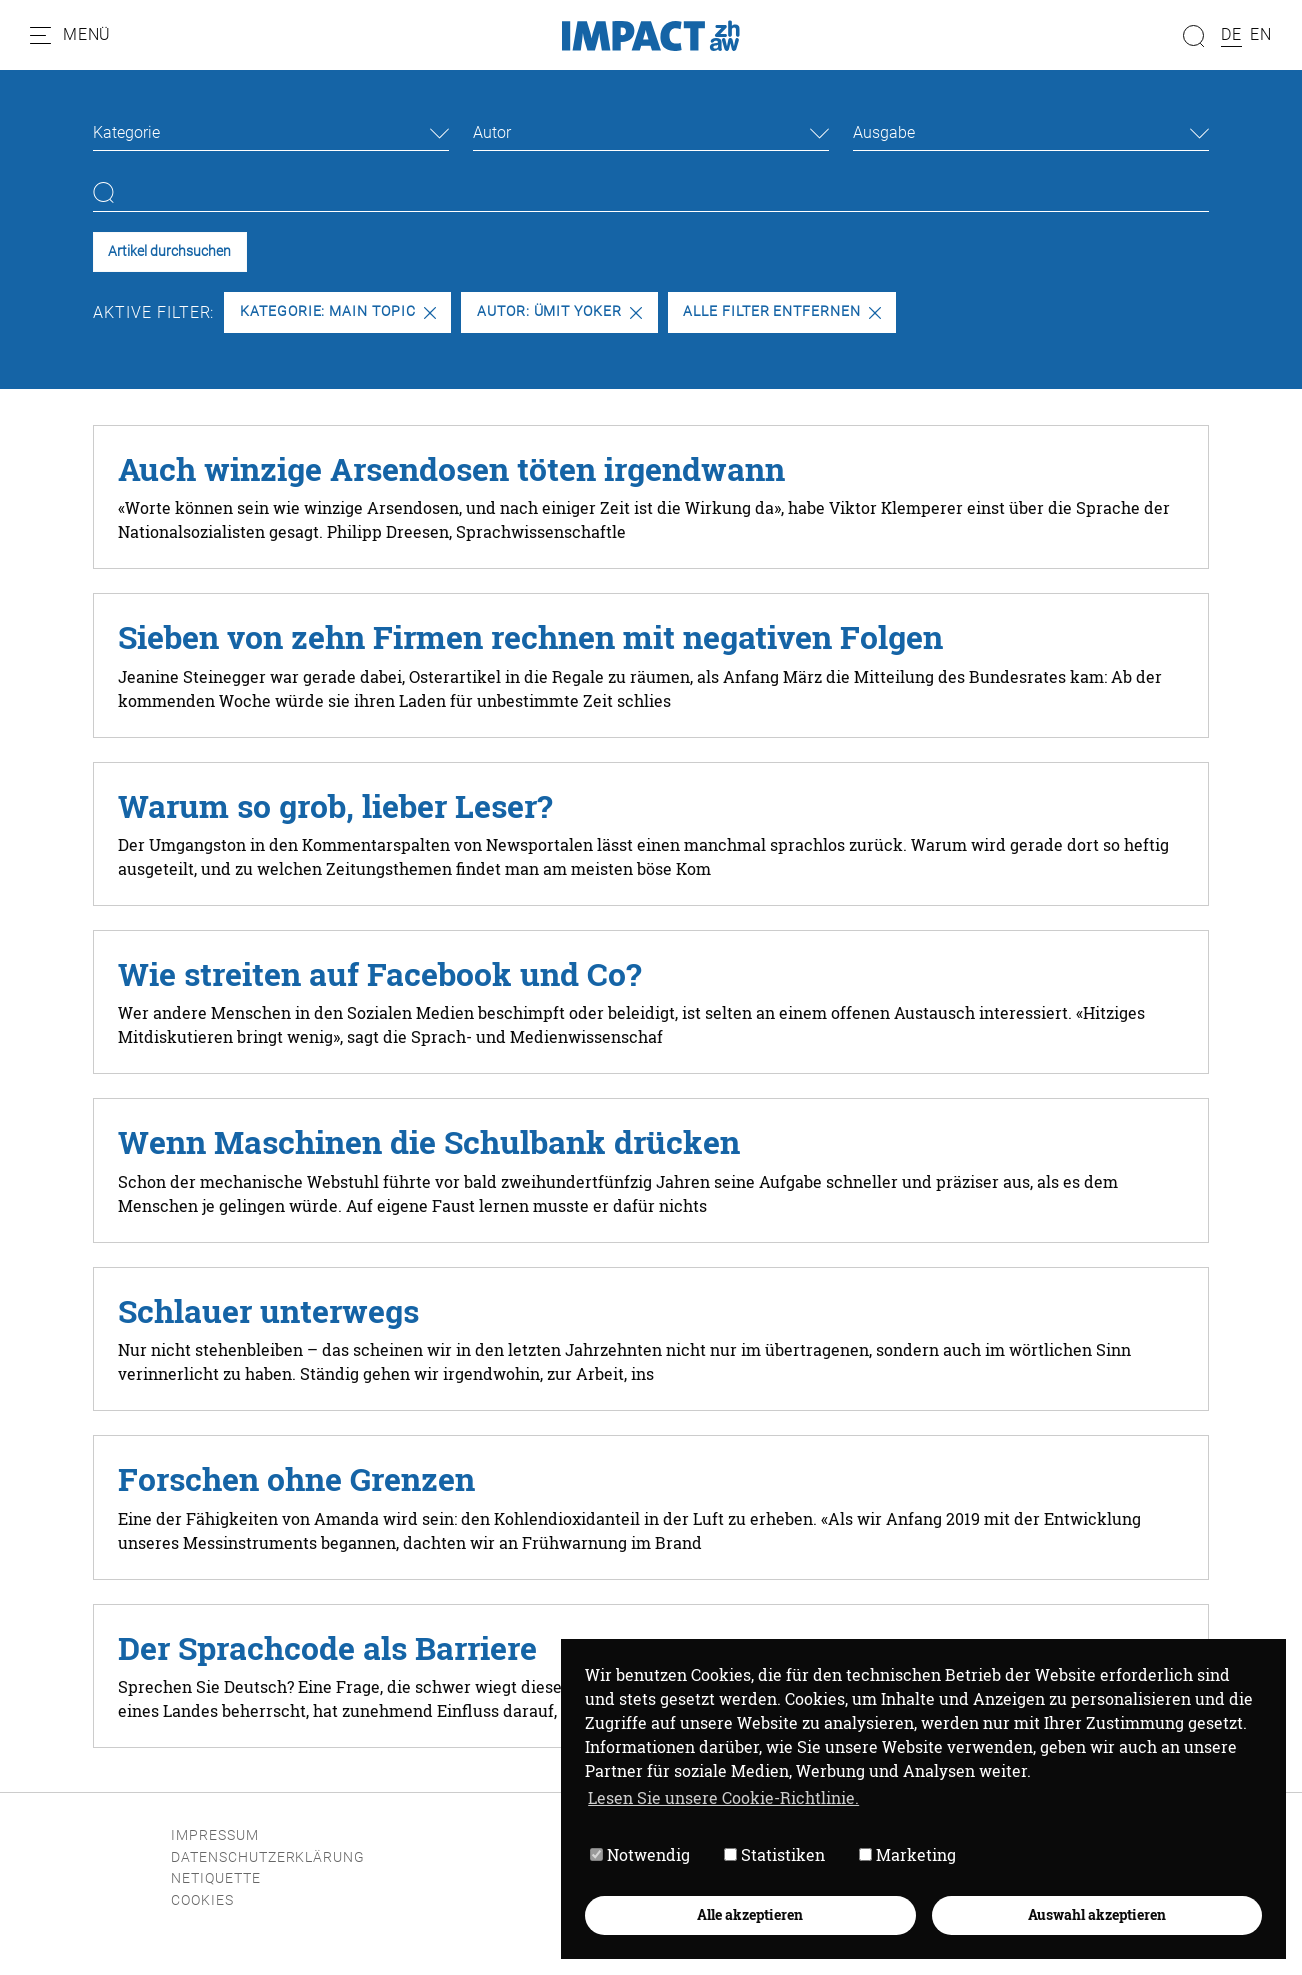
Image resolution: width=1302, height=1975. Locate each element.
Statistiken (774, 1854)
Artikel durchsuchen (169, 251)
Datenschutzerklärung (268, 1857)
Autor (492, 132)
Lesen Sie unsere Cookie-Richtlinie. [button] (723, 1797)
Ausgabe (884, 132)
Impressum (215, 1835)
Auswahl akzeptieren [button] (1097, 1914)
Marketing (907, 1854)
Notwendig (640, 1854)
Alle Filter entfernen (782, 311)
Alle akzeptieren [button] (750, 1914)
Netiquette (216, 1878)
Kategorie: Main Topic (338, 311)
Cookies (202, 1900)
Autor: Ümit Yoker (559, 311)
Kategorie (126, 132)
